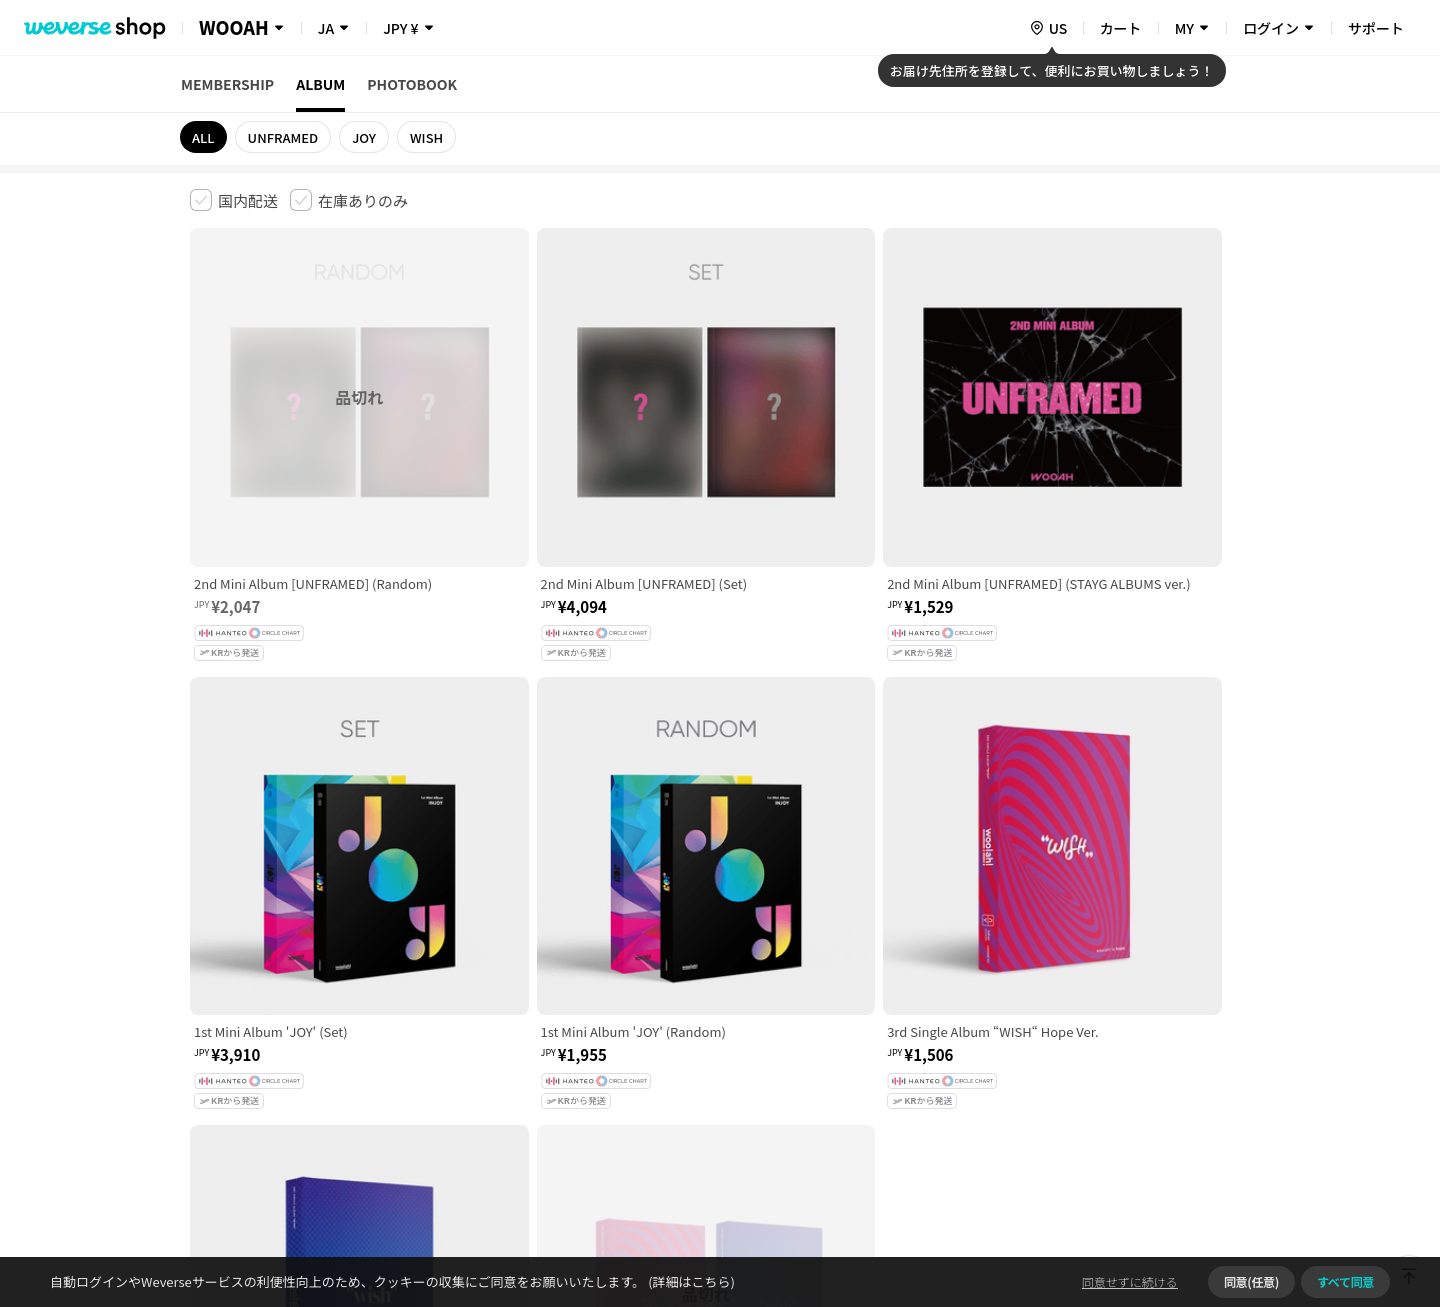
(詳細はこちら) (690, 1281)
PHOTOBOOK (412, 84)
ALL (203, 137)
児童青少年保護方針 (452, 992)
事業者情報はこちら (1091, 1059)
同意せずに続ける (1130, 1281)
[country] (1048, 28)
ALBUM (320, 84)
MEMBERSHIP (227, 84)
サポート (1376, 28)
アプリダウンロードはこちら (1165, 1178)
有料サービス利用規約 (313, 992)
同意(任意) (1251, 1281)
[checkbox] (234, 200)
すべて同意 (1345, 1281)
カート (1121, 28)
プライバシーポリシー (592, 992)
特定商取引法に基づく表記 (751, 992)
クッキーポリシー (897, 992)
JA (326, 28)
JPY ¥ (400, 28)
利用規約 (206, 992)
